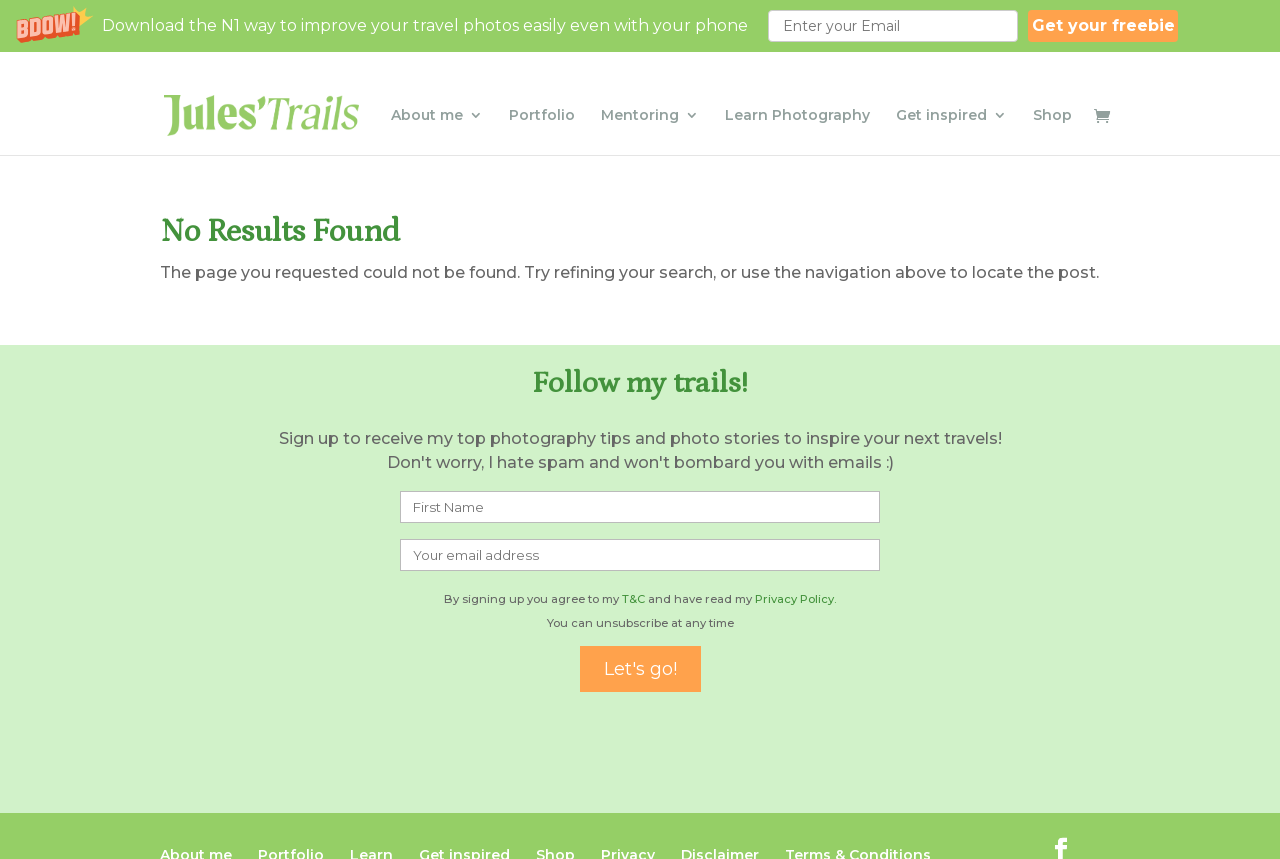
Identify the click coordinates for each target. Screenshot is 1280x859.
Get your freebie (1103, 25)
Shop (1052, 93)
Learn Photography (797, 93)
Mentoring (640, 93)
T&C (633, 599)
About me (427, 93)
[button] (640, 26)
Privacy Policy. (795, 599)
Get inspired (941, 93)
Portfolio (542, 93)
